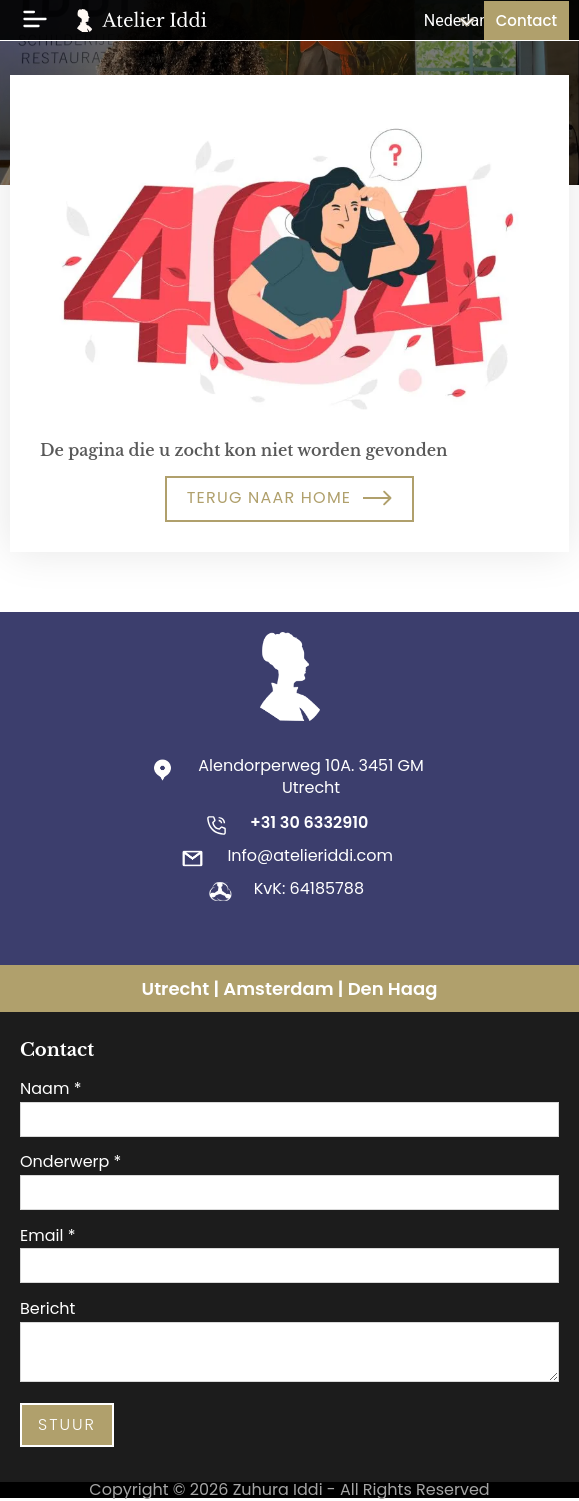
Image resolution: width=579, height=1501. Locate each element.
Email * (47, 1236)
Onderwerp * (70, 1162)
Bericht (47, 1309)
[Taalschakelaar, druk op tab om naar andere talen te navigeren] (444, 20)
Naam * (50, 1089)
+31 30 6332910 (309, 822)
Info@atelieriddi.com (310, 855)
